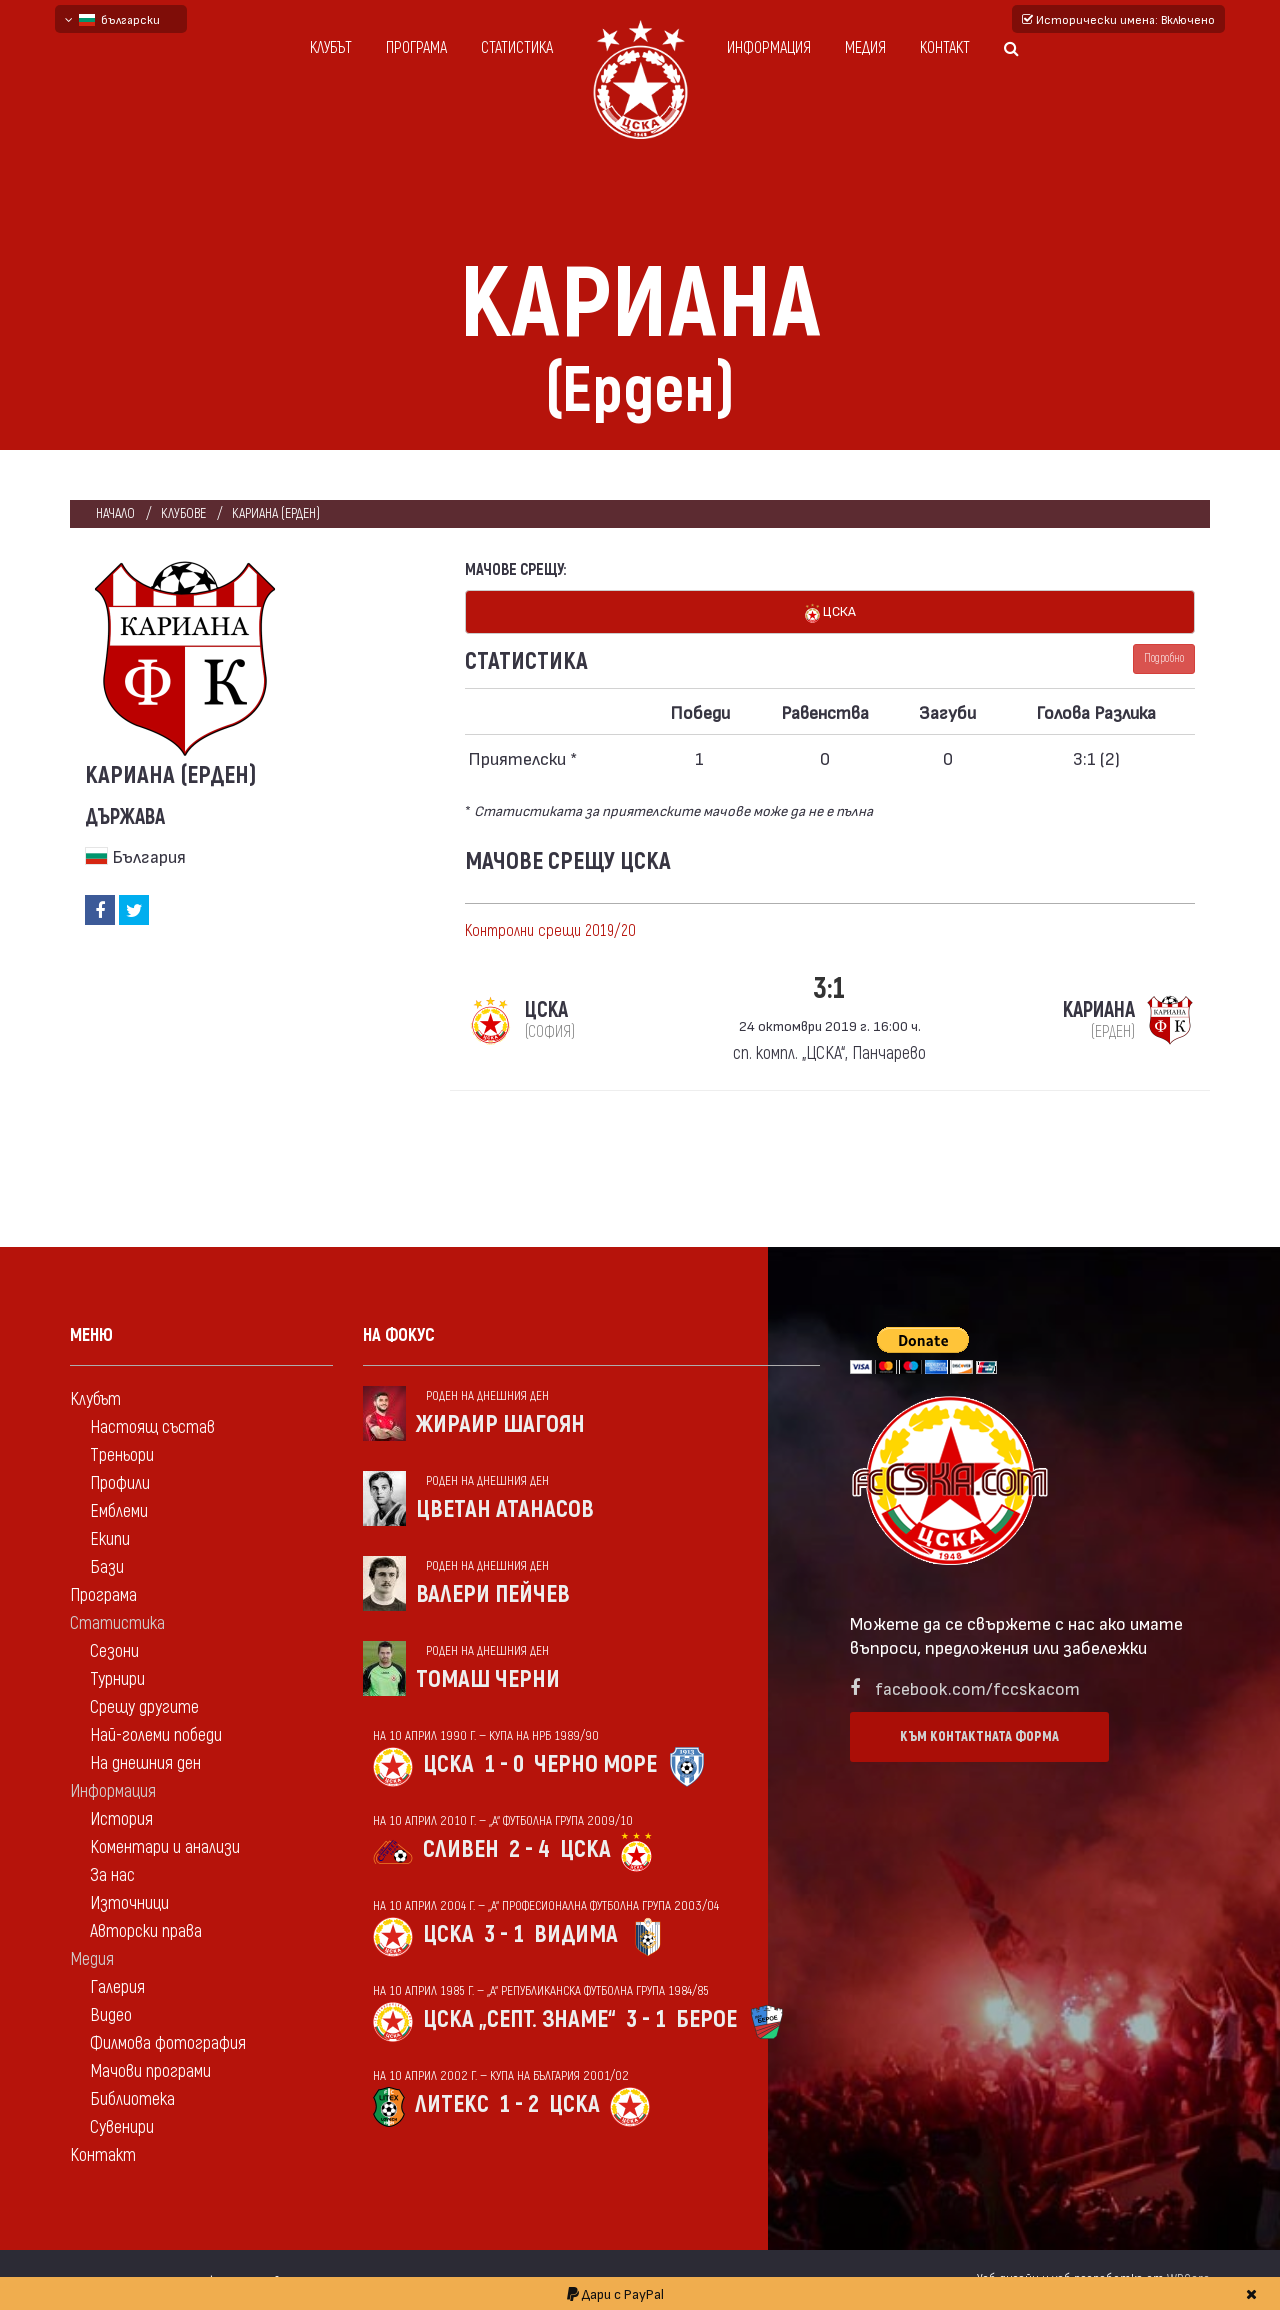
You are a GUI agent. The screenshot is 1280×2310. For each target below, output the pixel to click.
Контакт (945, 48)
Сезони (114, 1651)
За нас (112, 1875)
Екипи (110, 1539)
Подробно (1164, 658)
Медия (865, 48)
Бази (107, 1567)
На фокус (399, 1335)
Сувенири (122, 2127)
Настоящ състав (152, 1427)
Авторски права (146, 1931)
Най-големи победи (156, 1735)
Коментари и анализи (165, 1847)
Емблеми (119, 1511)
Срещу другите (144, 1707)
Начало (115, 513)
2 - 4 (529, 1849)
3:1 (829, 988)
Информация (769, 48)
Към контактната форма (979, 1736)
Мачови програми (150, 2071)
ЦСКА (830, 612)
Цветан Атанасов (505, 1509)
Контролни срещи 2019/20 (550, 931)
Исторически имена (1118, 19)
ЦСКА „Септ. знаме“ (519, 2019)
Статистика (517, 48)
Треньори (122, 1455)
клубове (183, 513)
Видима (576, 1934)
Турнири (117, 1679)
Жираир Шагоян (500, 1424)
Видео (111, 2015)
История (121, 1819)
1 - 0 (504, 1764)
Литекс (452, 2104)
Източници (129, 1903)
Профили (120, 1483)
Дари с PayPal (615, 2293)
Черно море (595, 1764)
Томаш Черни (488, 1679)
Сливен (461, 1849)
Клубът (331, 48)
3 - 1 (504, 1934)
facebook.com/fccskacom (977, 1687)
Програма (416, 48)
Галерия (117, 1987)
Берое (706, 2019)
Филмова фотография (168, 2043)
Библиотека (132, 2099)
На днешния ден (145, 1763)
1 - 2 (519, 2104)
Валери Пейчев (493, 1594)
